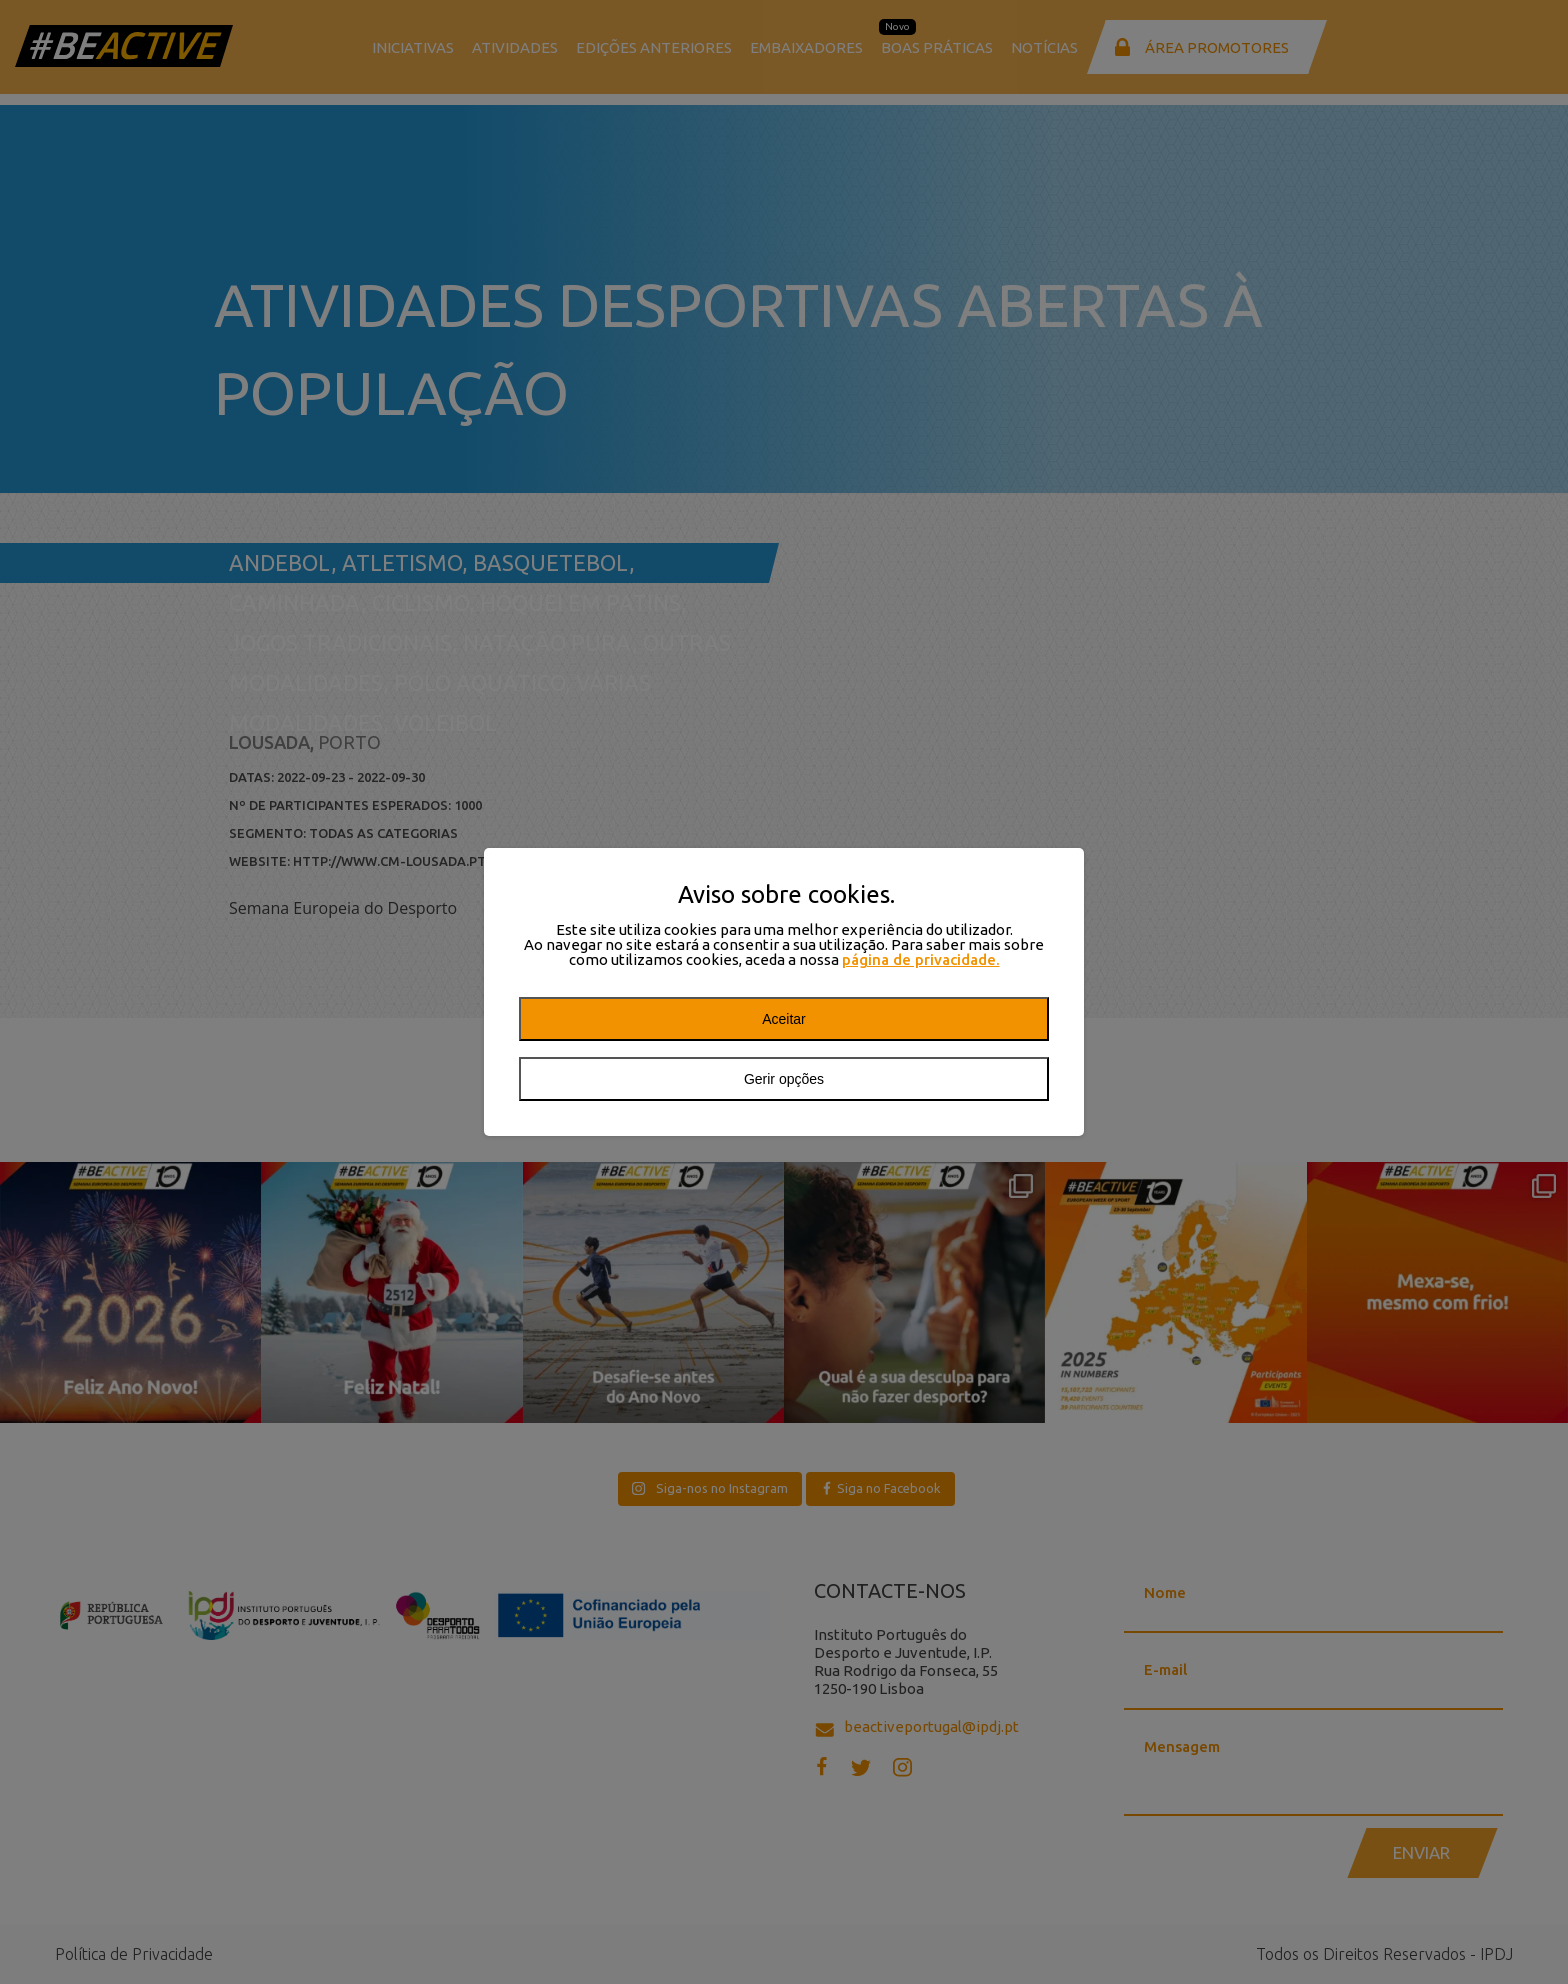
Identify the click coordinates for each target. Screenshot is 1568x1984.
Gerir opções (784, 1079)
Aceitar (784, 1019)
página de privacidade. (921, 959)
